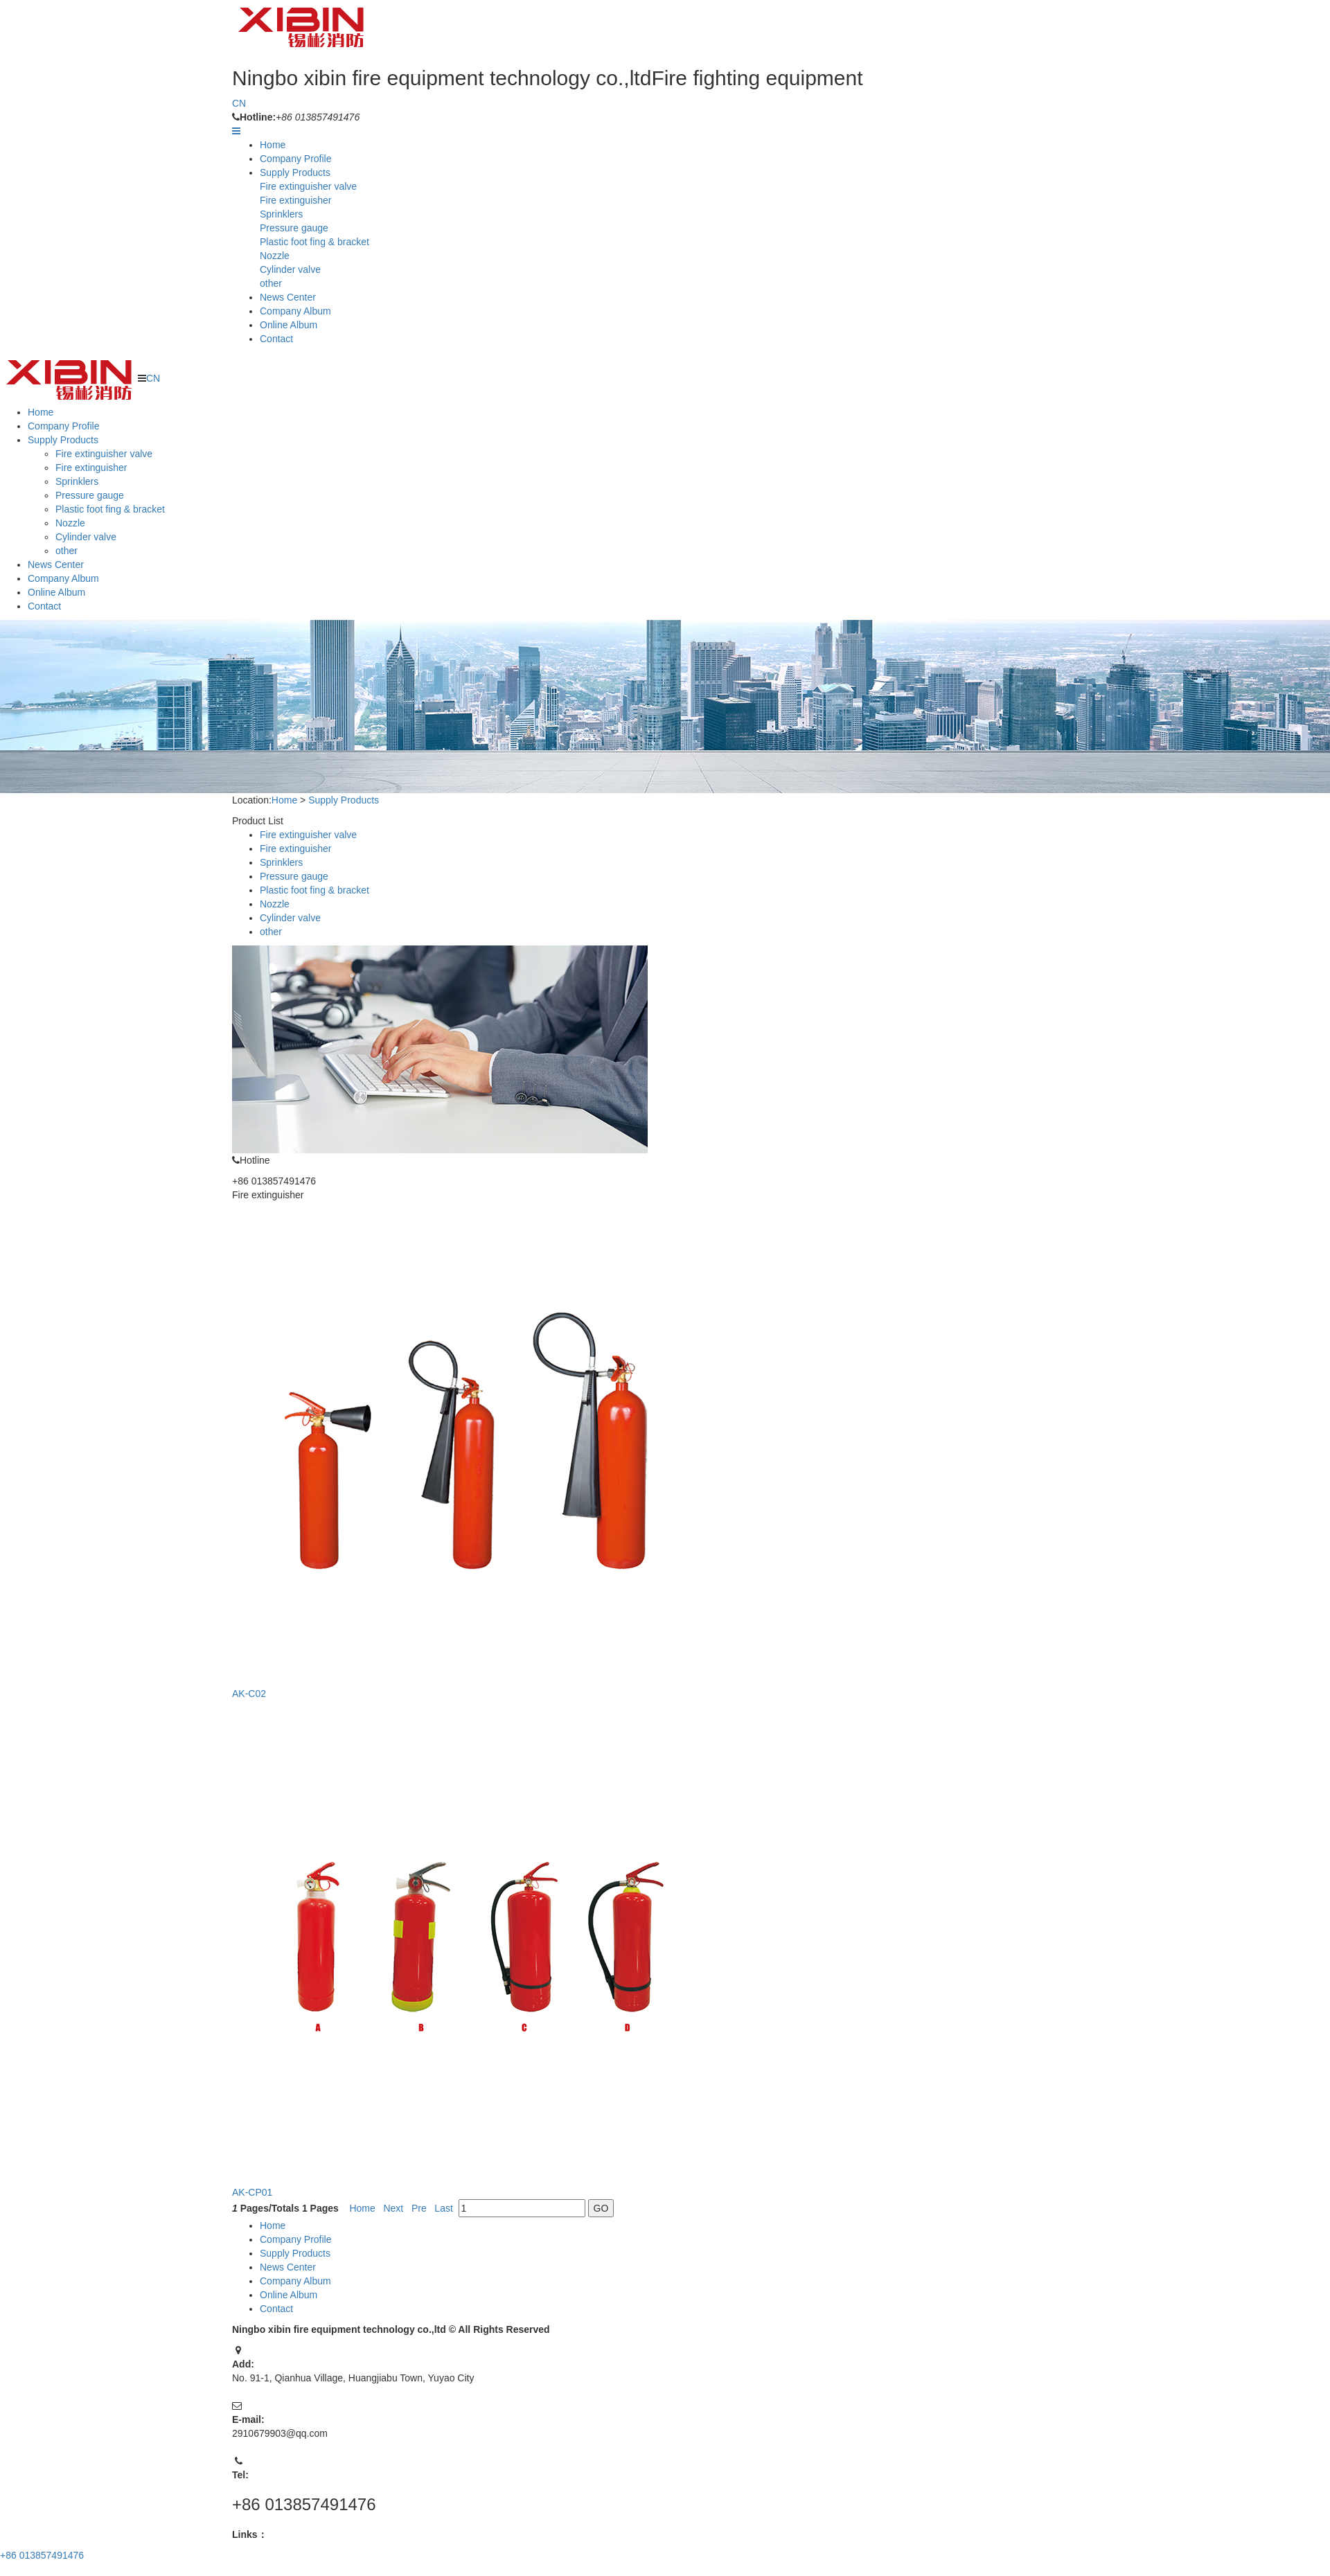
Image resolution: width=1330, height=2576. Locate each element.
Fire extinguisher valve (308, 186)
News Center (288, 297)
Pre (419, 2207)
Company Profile (296, 158)
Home (272, 144)
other (271, 283)
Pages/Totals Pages (286, 2207)
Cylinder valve (290, 269)
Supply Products (295, 172)
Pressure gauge (294, 227)
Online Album (288, 324)
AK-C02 (250, 1693)
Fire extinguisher (296, 200)
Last (444, 2207)
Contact (276, 338)
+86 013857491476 (42, 2555)
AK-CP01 (253, 2191)
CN (239, 103)
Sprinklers (281, 214)
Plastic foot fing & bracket (314, 241)
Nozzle (275, 255)
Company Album (295, 311)
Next (394, 2207)
